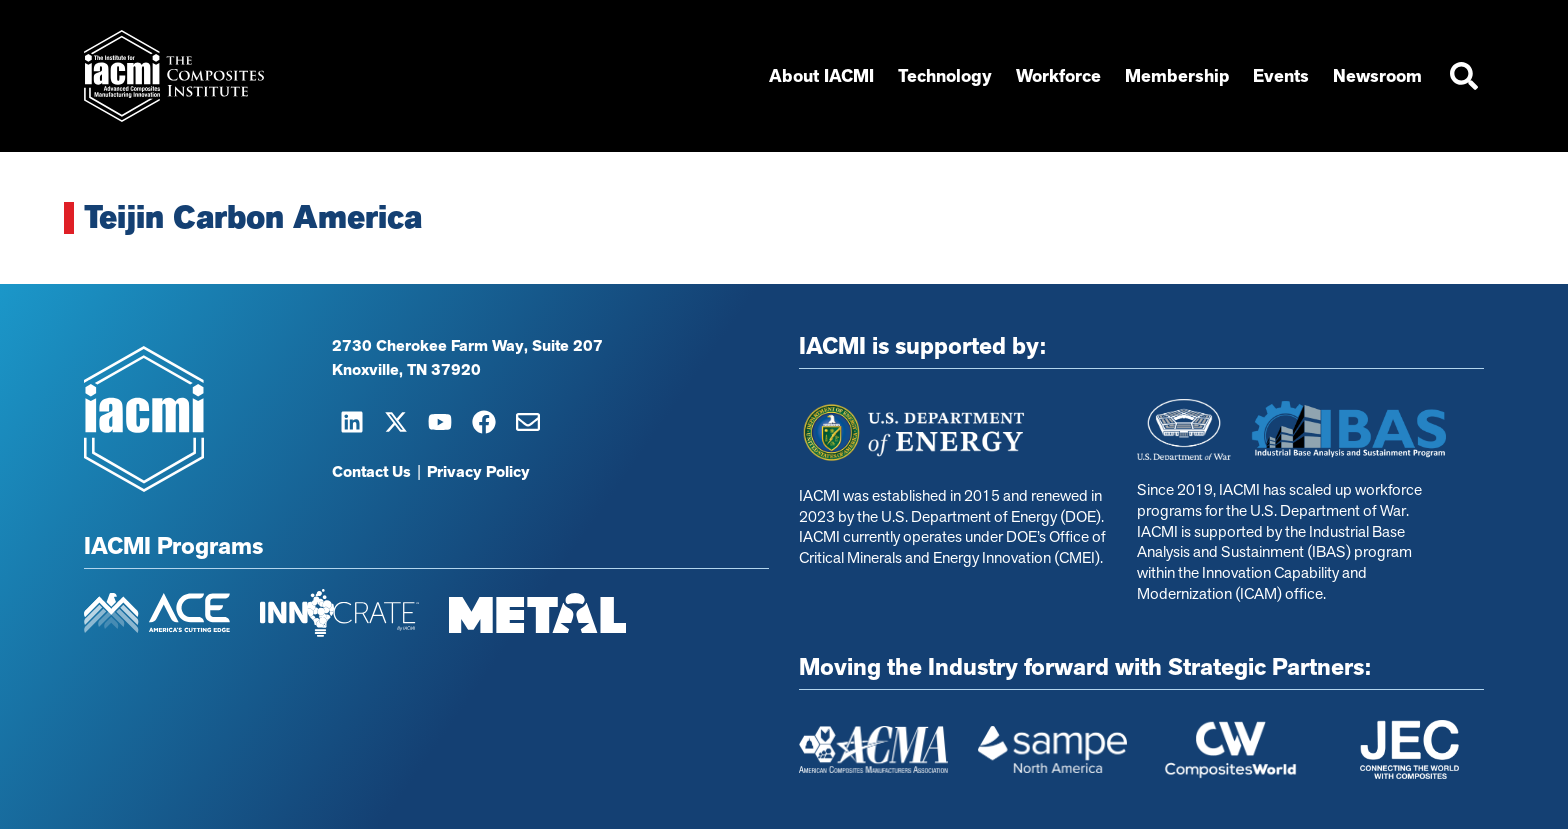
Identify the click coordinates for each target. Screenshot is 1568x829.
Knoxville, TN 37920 (406, 370)
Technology (945, 76)
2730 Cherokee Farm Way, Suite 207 (467, 346)
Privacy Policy (478, 472)
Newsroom (1377, 76)
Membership (1177, 76)
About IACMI (821, 76)
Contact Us (371, 472)
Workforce (1058, 76)
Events (1281, 76)
